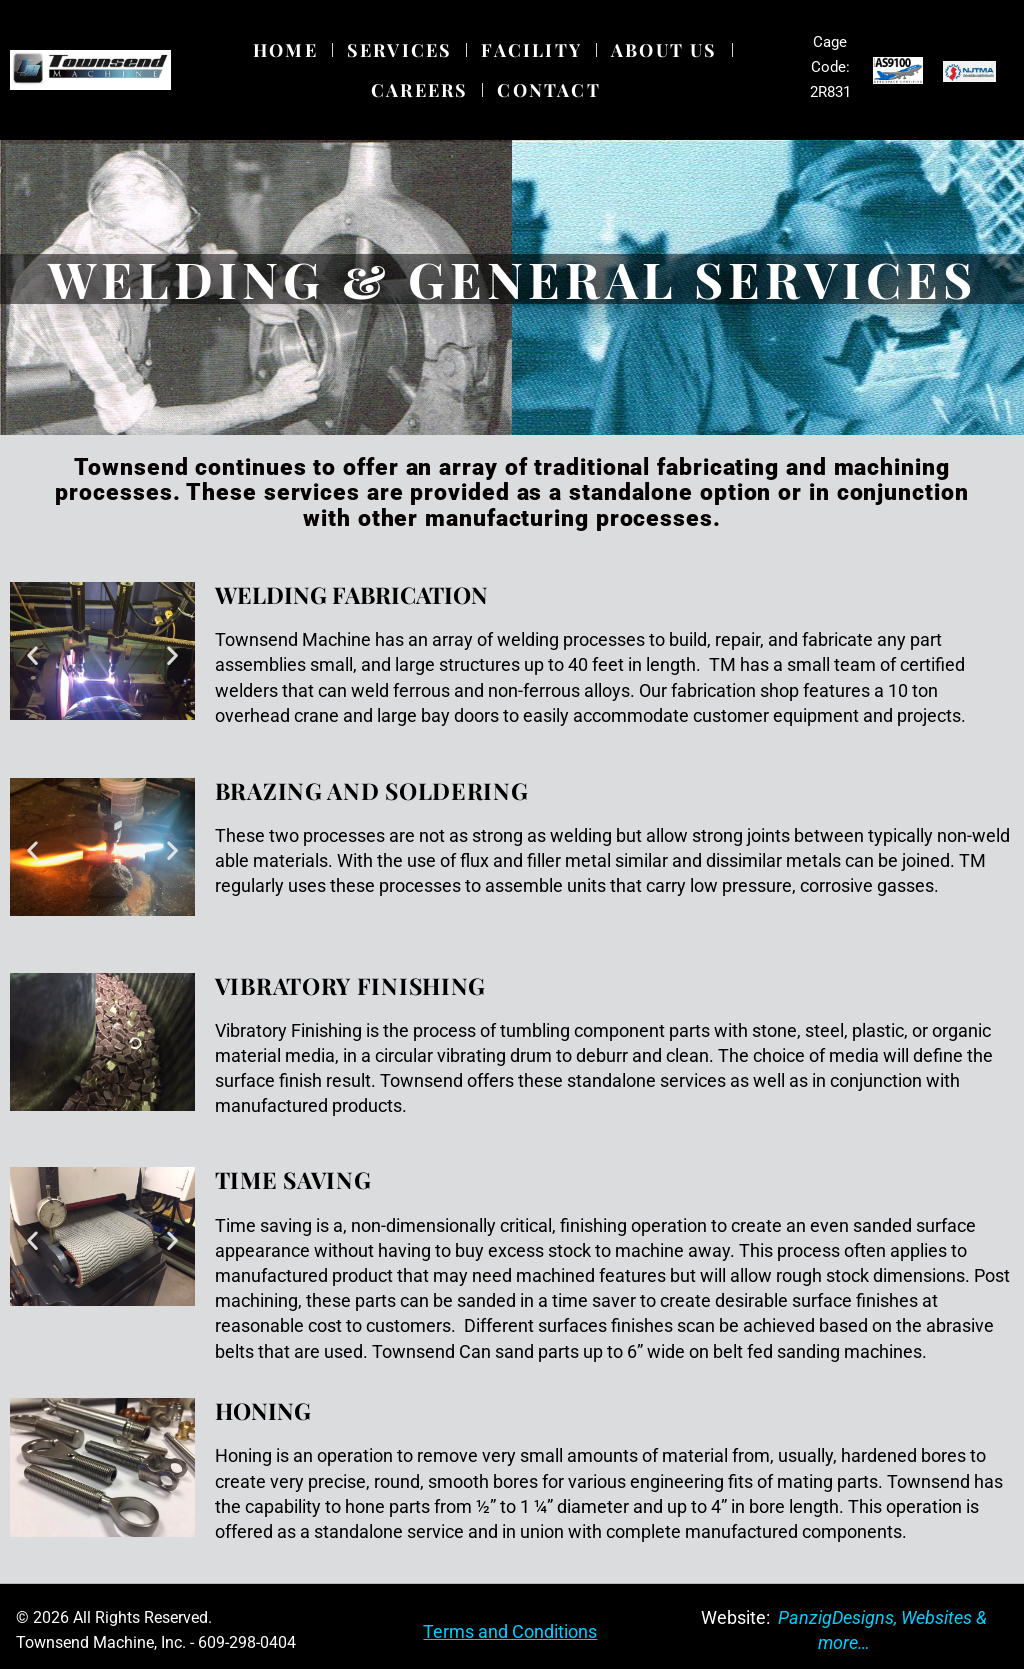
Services (400, 50)
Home (285, 50)
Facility (531, 50)
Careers (419, 90)
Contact (548, 90)
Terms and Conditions (510, 1631)
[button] (32, 654)
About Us (664, 50)
